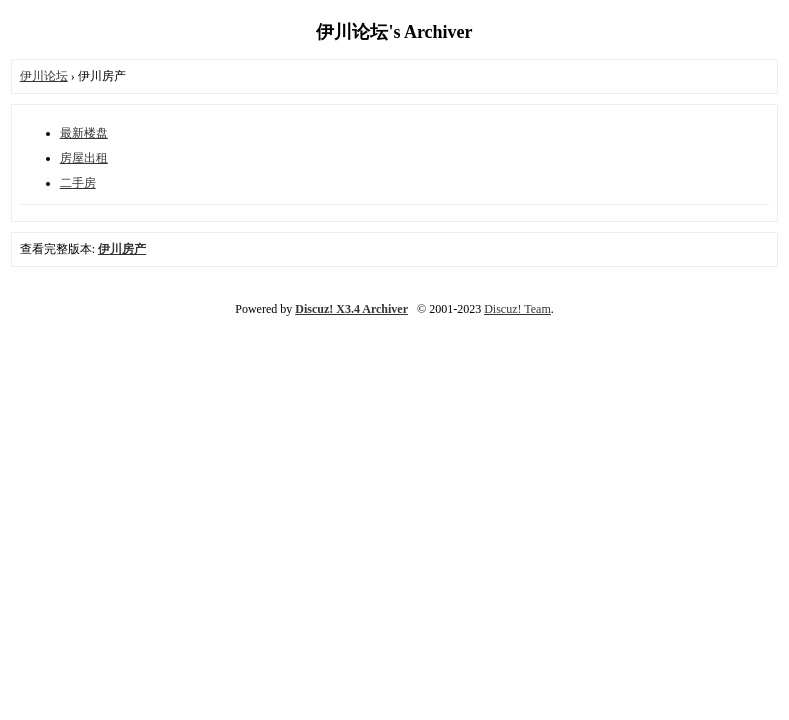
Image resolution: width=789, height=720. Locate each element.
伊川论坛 (44, 76)
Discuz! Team (517, 309)
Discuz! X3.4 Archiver (351, 309)
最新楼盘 (84, 133)
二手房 (78, 183)
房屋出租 (84, 158)
